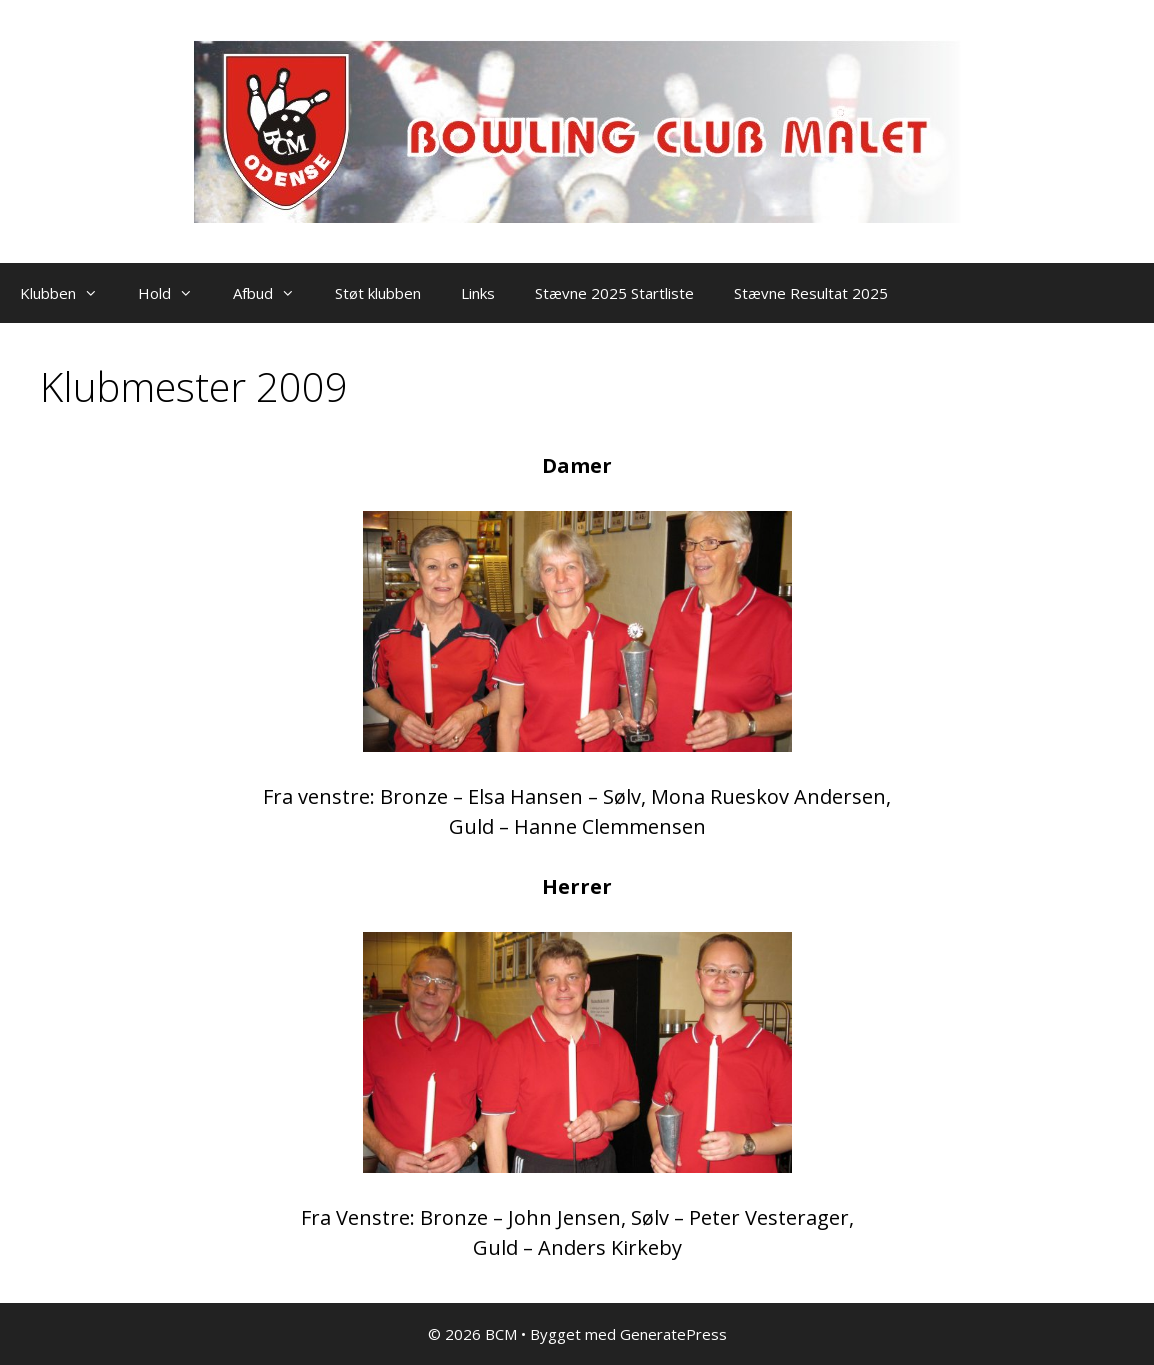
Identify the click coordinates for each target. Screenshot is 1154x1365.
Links (478, 293)
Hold (175, 293)
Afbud (274, 293)
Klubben (69, 293)
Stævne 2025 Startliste (614, 293)
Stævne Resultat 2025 (811, 293)
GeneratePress (673, 1334)
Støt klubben (378, 293)
